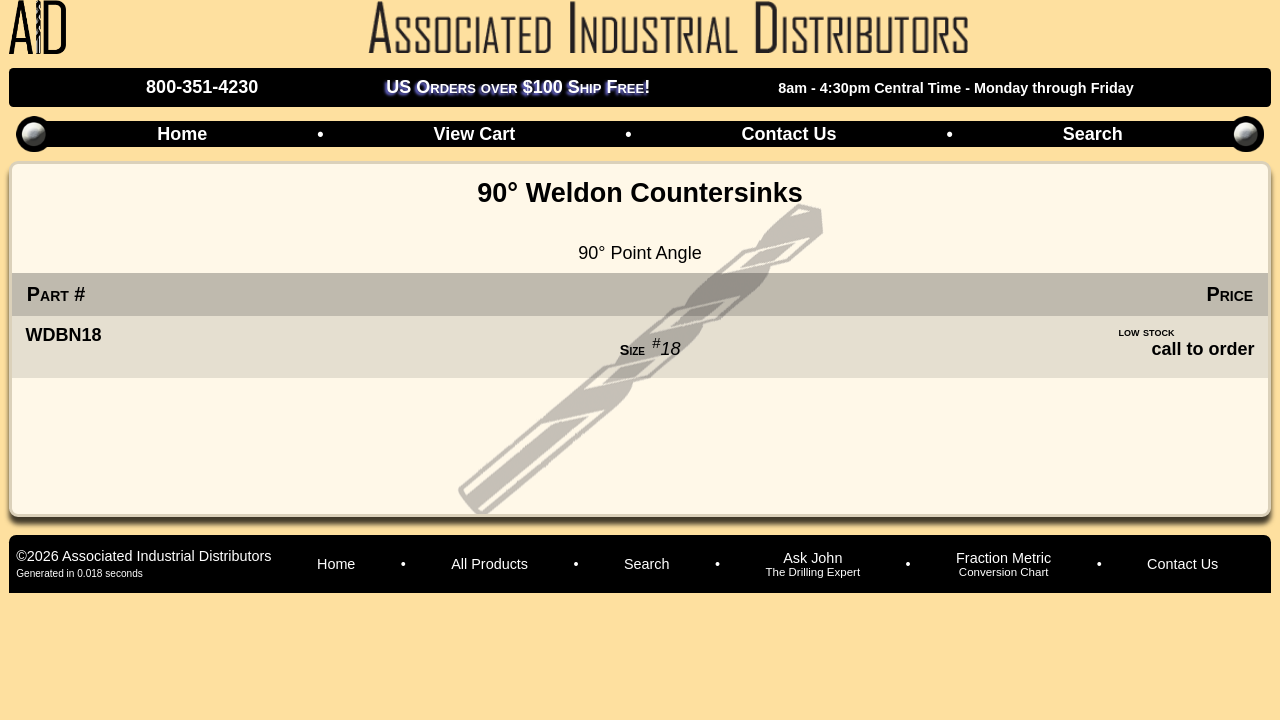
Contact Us (788, 134)
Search (1093, 134)
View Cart (474, 134)
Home (182, 134)
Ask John (812, 564)
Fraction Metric (1003, 564)
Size (632, 350)
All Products (489, 564)
